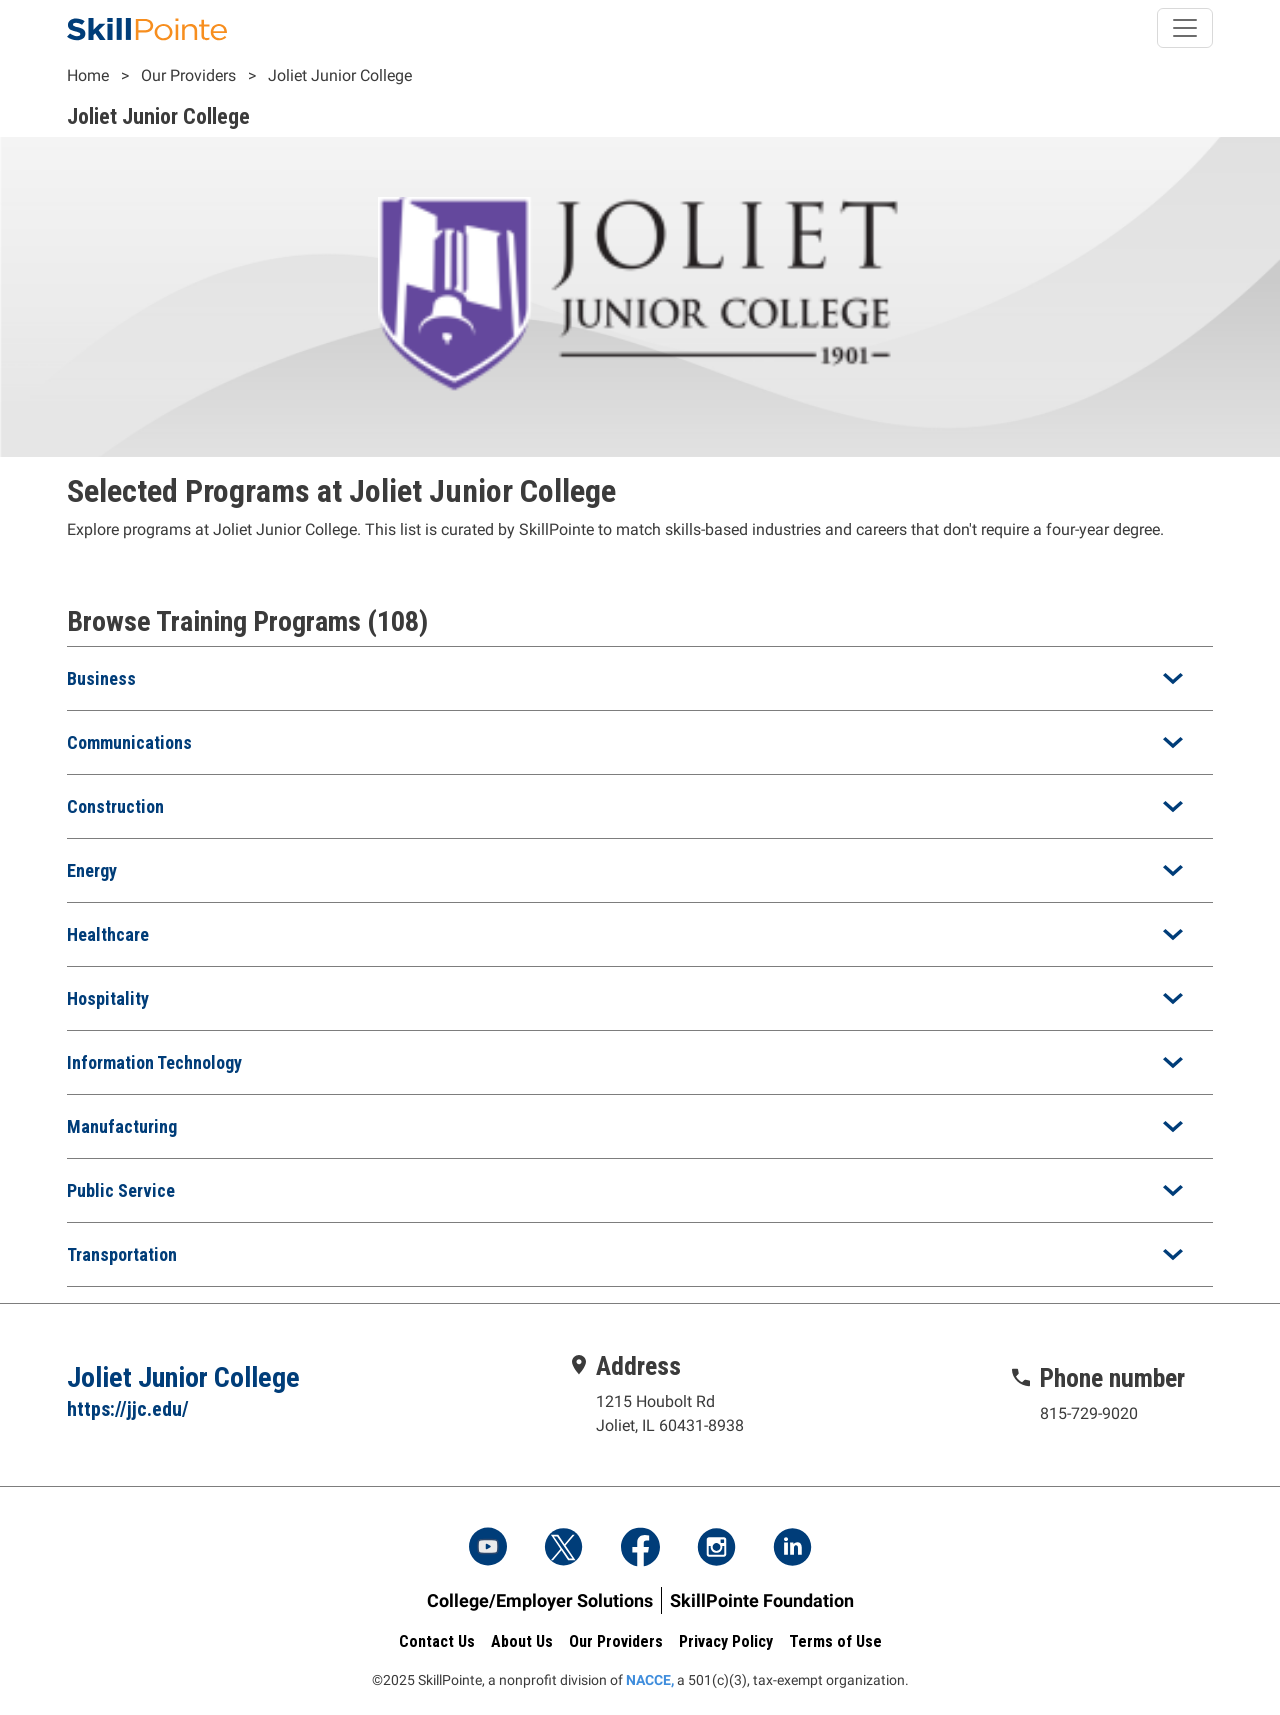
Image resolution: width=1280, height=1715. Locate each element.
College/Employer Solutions (540, 1600)
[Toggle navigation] (1185, 28)
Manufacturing (122, 1126)
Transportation (122, 1254)
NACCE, (650, 1680)
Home (88, 75)
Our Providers (188, 75)
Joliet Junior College (340, 75)
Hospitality (108, 998)
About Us (522, 1641)
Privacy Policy (726, 1641)
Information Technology (154, 1062)
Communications (129, 742)
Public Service (121, 1190)
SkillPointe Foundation (762, 1600)
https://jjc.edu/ (128, 1409)
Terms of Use (835, 1641)
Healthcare (108, 934)
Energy (92, 870)
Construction (115, 806)
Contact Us (437, 1641)
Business (101, 678)
